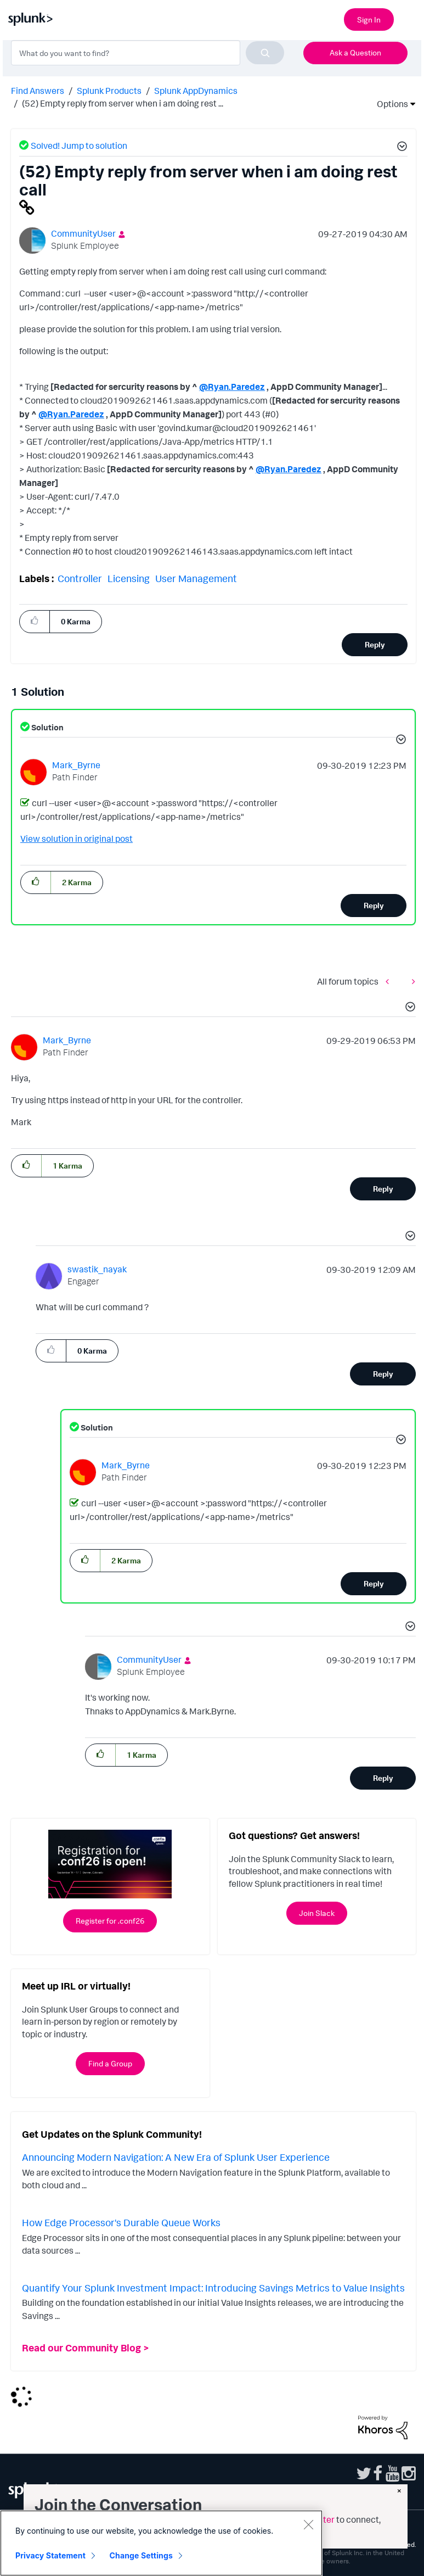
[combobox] (147, 52)
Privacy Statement (50, 2555)
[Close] (308, 2524)
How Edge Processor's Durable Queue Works (121, 2222)
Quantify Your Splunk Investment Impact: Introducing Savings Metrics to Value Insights (213, 2288)
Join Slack (317, 1913)
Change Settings (141, 2555)
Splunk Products (109, 90)
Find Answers (37, 90)
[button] (400, 148)
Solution (47, 727)
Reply (375, 644)
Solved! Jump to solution (79, 145)
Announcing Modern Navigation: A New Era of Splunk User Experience (176, 2157)
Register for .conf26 (110, 1920)
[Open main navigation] (409, 18)
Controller (80, 578)
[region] (161, 2543)
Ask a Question (355, 52)
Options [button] (389, 103)
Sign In (369, 19)
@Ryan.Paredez (232, 386)
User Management (196, 578)
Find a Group (110, 2063)
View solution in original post (76, 838)
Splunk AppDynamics (196, 90)
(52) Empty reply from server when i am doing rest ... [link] (122, 103)
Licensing (129, 578)
